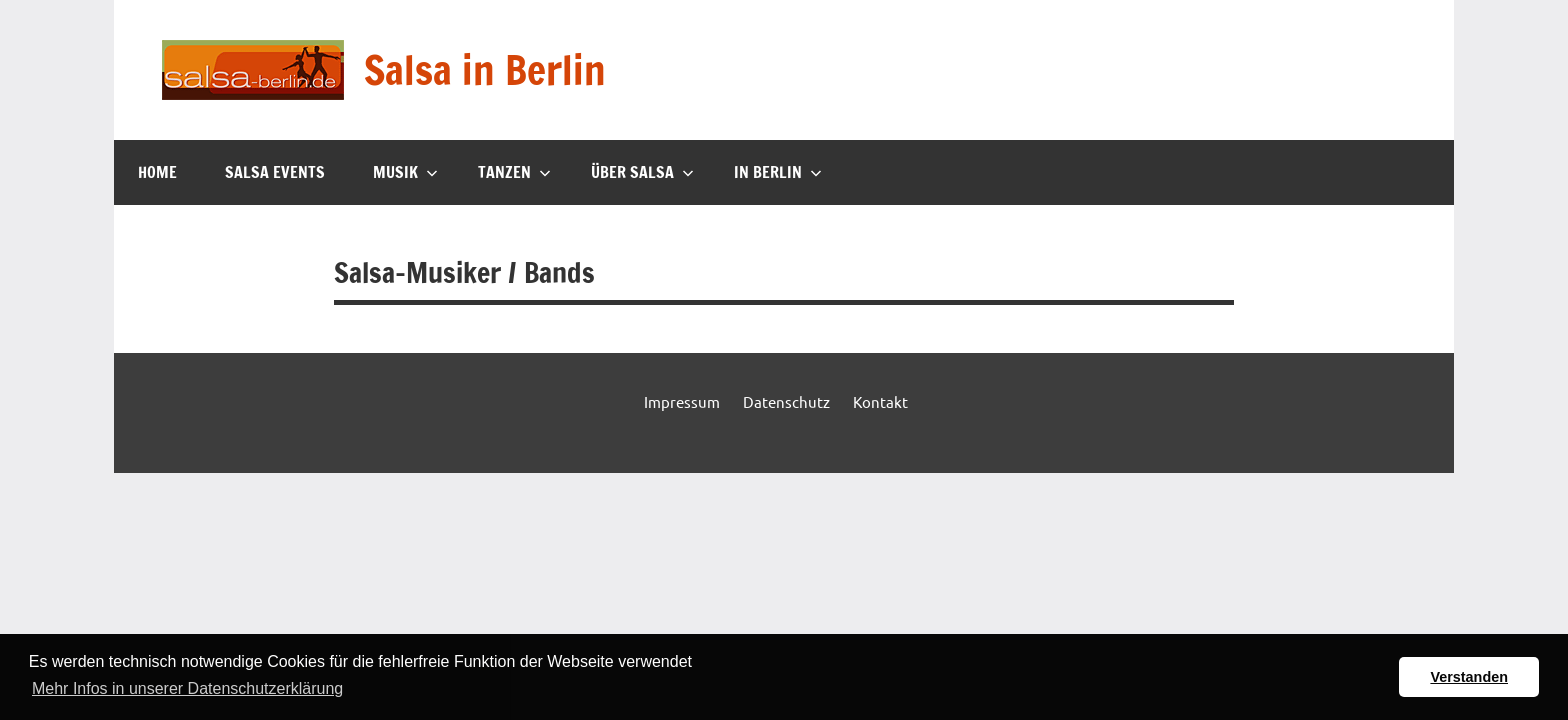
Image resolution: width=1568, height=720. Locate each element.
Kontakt (880, 401)
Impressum (682, 401)
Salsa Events (275, 172)
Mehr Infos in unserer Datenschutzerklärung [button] (187, 688)
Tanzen (514, 172)
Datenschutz (786, 401)
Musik (405, 172)
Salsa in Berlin (485, 69)
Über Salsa (642, 172)
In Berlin (778, 172)
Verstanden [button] (1469, 677)
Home (157, 172)
